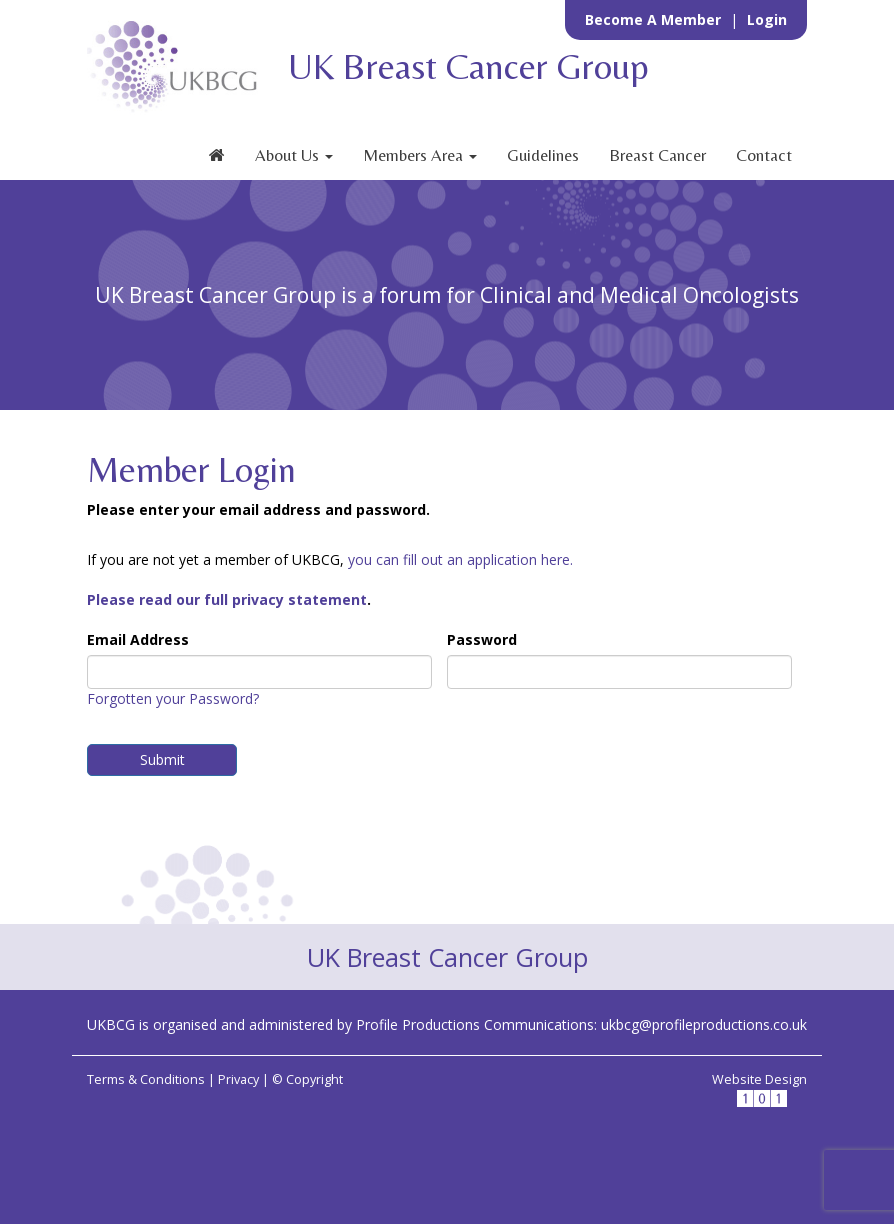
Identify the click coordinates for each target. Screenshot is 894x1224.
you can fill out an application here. (460, 559)
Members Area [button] (420, 155)
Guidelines (543, 155)
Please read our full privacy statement (227, 599)
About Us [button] (294, 155)
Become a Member (655, 19)
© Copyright (307, 1079)
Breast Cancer (657, 155)
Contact (764, 155)
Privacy (238, 1079)
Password (482, 639)
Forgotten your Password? (173, 698)
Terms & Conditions (146, 1079)
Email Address (138, 639)
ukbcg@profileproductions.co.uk (704, 1024)
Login (767, 19)
